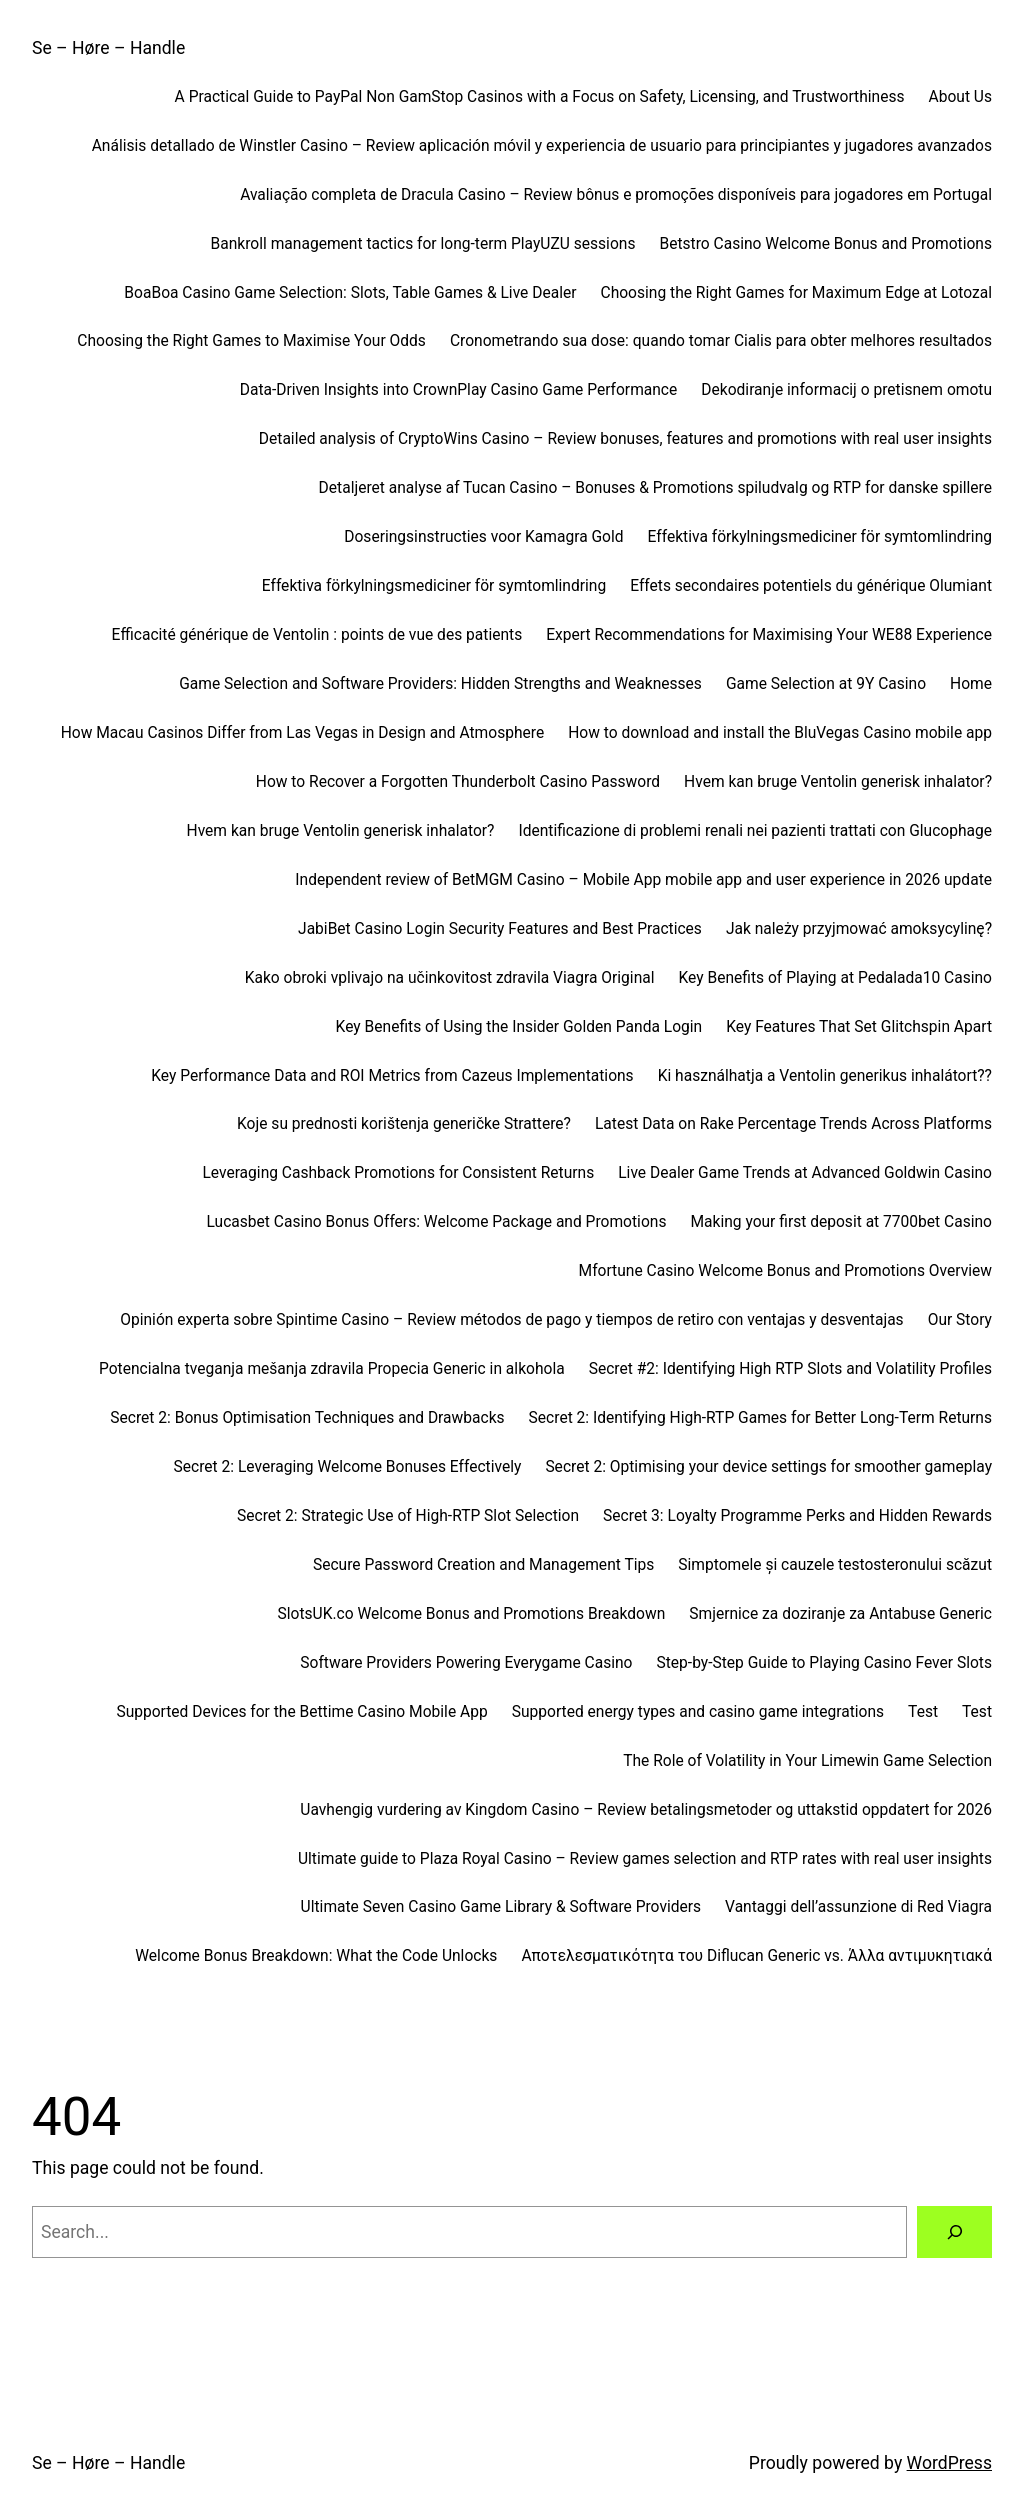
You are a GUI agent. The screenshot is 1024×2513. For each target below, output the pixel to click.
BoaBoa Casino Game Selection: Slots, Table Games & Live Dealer (350, 293)
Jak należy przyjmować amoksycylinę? (859, 929)
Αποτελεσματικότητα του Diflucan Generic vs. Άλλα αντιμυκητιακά (756, 1956)
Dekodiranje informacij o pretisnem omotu (846, 390)
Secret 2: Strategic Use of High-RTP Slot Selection (408, 1516)
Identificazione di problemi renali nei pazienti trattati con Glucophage (755, 831)
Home (971, 684)
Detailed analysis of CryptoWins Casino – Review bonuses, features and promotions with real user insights (625, 439)
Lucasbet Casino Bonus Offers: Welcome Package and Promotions (436, 1222)
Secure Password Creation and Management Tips (483, 1565)
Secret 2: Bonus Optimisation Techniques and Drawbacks (307, 1418)
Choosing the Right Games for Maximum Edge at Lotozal (797, 293)
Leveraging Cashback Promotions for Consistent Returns (398, 1173)
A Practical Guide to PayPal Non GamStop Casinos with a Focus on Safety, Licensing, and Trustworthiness (540, 97)
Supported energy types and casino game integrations (698, 1712)
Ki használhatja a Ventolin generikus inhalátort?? (825, 1076)
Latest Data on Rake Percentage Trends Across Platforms (793, 1124)
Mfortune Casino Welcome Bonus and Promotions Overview (785, 1271)
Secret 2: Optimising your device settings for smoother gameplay (768, 1467)
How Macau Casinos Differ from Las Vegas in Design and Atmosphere (303, 733)
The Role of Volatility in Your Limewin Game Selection (807, 1761)
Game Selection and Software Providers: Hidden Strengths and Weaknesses (440, 684)
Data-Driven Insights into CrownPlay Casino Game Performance (459, 390)
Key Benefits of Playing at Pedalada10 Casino (835, 978)
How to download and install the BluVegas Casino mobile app (780, 733)
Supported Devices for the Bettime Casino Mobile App (301, 1712)
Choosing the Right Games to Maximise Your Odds (251, 341)
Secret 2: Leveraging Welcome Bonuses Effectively (348, 1467)
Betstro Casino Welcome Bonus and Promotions (825, 244)
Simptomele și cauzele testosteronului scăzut (835, 1565)
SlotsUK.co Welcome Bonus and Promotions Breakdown (471, 1614)
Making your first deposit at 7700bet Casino (841, 1222)
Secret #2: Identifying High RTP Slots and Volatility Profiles (790, 1369)
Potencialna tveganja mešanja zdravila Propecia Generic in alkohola (332, 1369)
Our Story (960, 1320)
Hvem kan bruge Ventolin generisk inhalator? (838, 782)
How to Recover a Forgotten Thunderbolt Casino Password (458, 782)
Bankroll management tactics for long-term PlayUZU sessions (423, 244)
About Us (960, 97)
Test (923, 1712)
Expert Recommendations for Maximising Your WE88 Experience (769, 635)
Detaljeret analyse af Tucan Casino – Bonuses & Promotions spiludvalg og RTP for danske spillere (655, 488)
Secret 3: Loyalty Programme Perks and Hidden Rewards (797, 1516)
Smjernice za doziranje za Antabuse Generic (840, 1614)
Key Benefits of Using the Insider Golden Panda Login (519, 1027)
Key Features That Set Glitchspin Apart (859, 1027)
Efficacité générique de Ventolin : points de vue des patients (317, 635)
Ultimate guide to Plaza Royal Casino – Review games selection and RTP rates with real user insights (645, 1859)
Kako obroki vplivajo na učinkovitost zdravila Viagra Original (450, 978)
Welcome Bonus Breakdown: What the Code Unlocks (316, 1956)
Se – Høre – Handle (108, 48)
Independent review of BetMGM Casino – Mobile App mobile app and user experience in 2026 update (643, 880)
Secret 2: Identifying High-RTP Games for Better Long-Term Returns (760, 1418)
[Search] (954, 2231)
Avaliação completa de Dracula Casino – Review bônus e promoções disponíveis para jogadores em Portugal (616, 195)
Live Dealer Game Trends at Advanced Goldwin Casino (805, 1173)
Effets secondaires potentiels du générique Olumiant (811, 586)
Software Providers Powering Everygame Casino (466, 1663)
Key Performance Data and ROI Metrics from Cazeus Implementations (392, 1076)
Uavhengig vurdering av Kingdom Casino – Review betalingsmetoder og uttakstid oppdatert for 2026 (646, 1810)
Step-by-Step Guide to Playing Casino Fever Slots (824, 1663)
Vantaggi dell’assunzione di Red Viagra (858, 1907)
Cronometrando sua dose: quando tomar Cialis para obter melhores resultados (721, 341)
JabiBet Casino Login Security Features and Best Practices (500, 929)
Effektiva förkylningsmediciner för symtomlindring (820, 537)
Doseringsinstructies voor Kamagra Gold (483, 537)
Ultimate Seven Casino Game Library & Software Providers (501, 1907)
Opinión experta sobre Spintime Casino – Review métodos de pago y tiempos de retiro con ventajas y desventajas (511, 1320)
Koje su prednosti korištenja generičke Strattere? (404, 1124)
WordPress (949, 2463)
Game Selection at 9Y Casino (826, 684)
